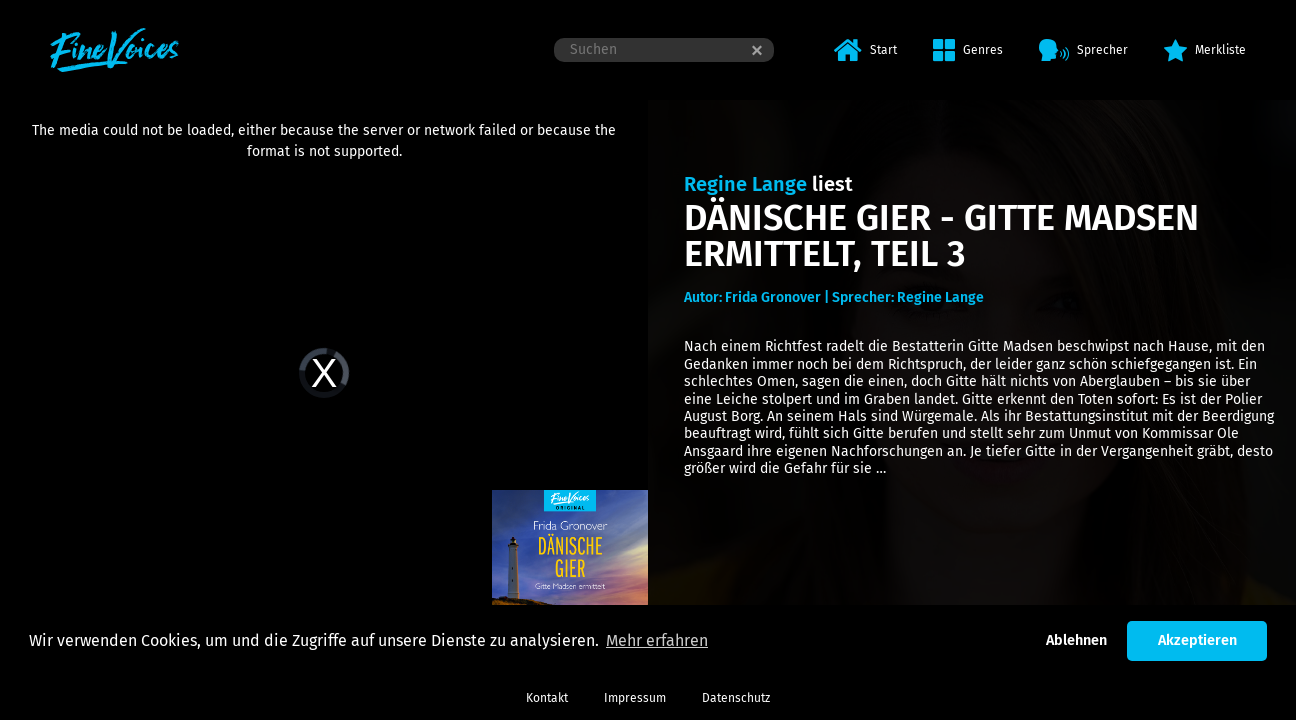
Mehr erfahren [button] (657, 640)
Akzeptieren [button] (1197, 640)
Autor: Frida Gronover (752, 297)
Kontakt (547, 698)
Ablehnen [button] (1076, 640)
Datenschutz (736, 698)
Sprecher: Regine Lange (908, 297)
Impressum (635, 698)
